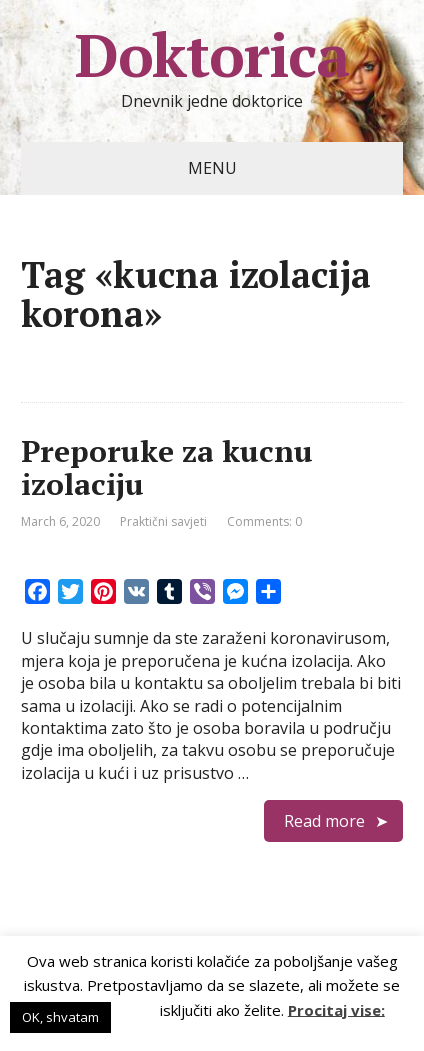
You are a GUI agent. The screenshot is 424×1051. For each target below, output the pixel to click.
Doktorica (212, 55)
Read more (324, 821)
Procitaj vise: (336, 1009)
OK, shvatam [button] (60, 1017)
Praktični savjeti (163, 521)
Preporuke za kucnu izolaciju (167, 467)
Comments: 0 (264, 521)
